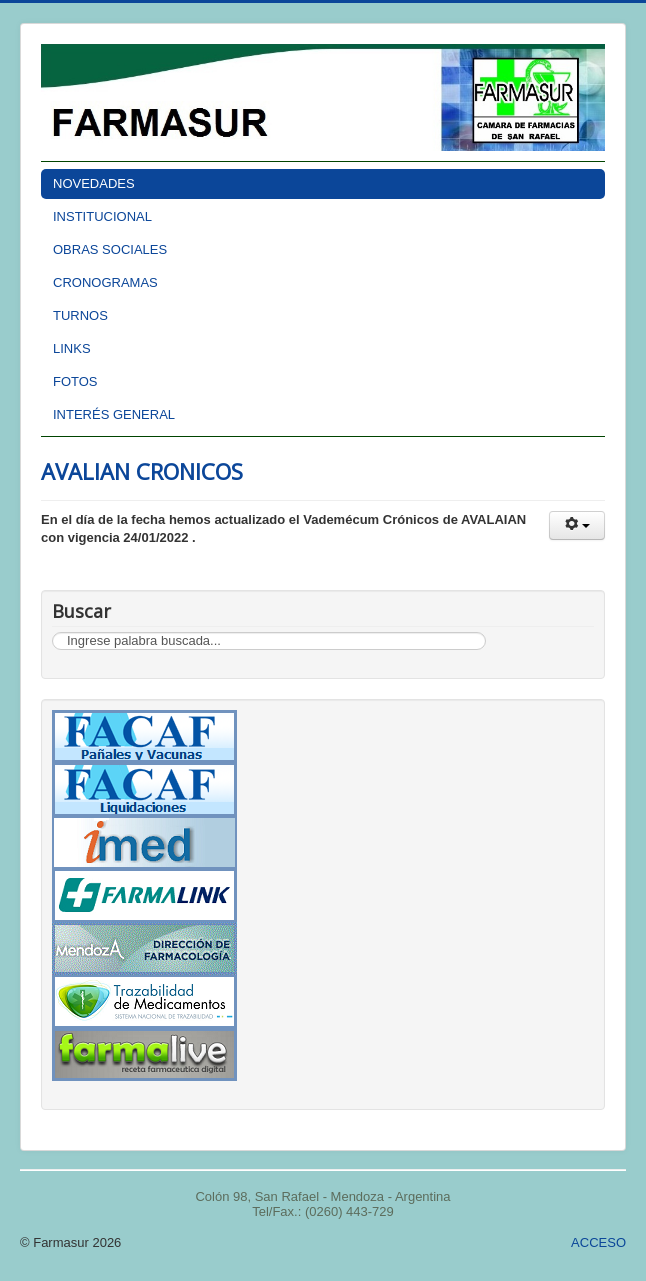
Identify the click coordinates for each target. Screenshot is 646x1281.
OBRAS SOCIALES (110, 249)
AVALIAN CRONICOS (142, 471)
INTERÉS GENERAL (114, 414)
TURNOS (80, 315)
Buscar (52, 632)
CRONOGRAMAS (105, 282)
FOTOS (75, 381)
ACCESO (598, 1242)
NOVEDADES (94, 183)
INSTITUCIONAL (102, 216)
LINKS (72, 348)
